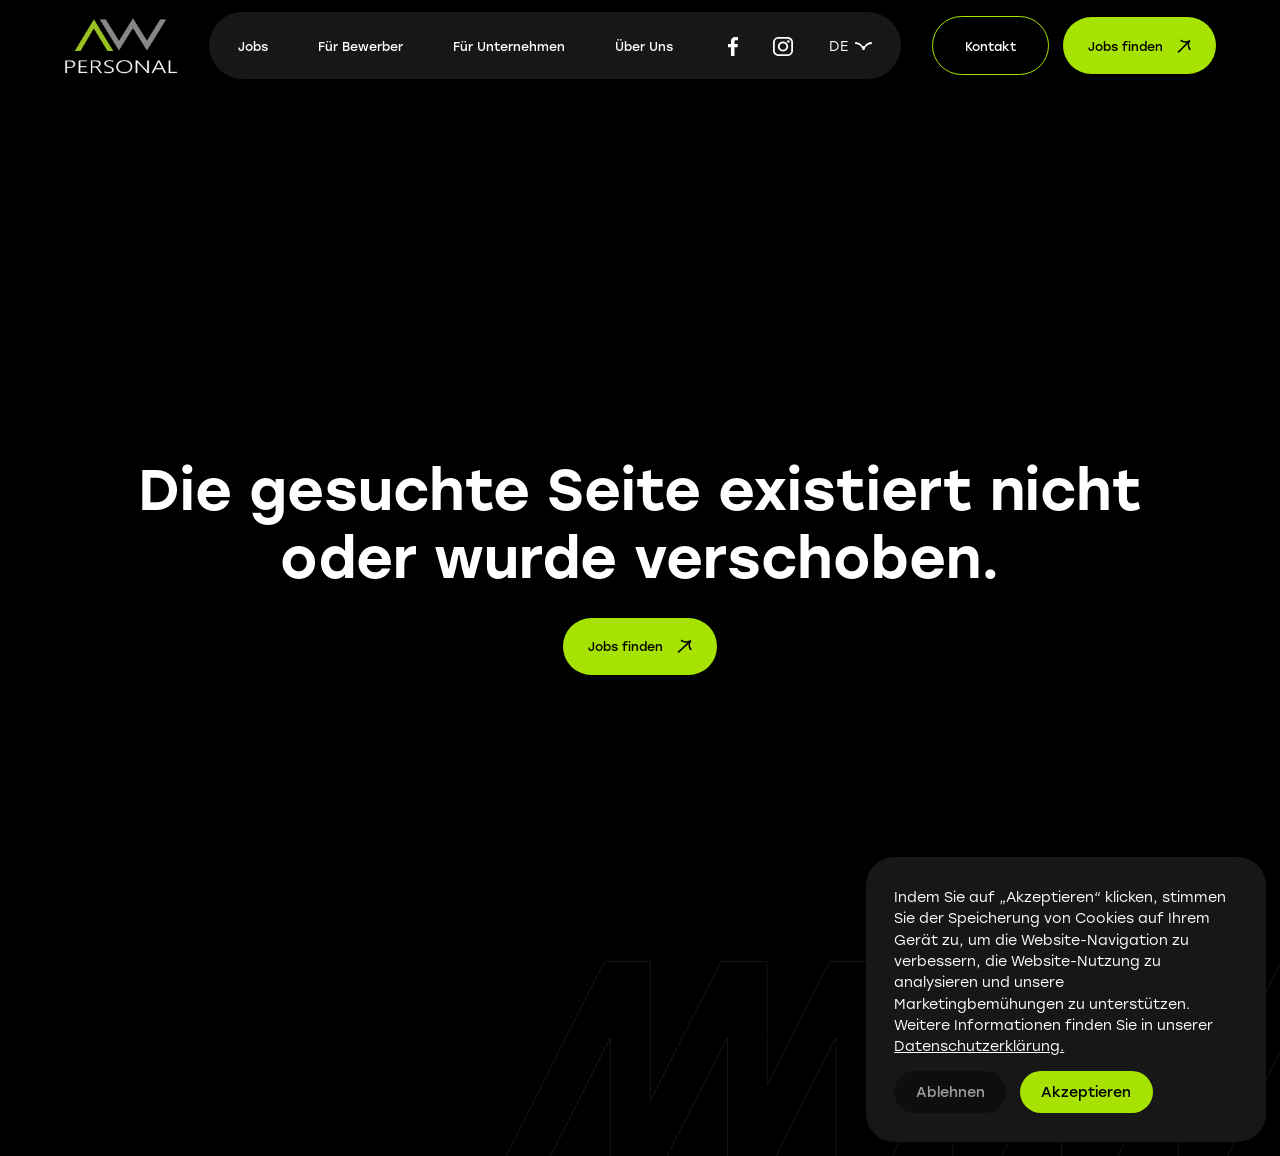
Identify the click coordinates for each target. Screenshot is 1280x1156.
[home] (121, 46)
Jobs (253, 46)
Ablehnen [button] (950, 1091)
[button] (850, 46)
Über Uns (644, 46)
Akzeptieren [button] (1086, 1091)
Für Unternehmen (509, 46)
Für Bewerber (360, 46)
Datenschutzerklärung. (979, 1045)
